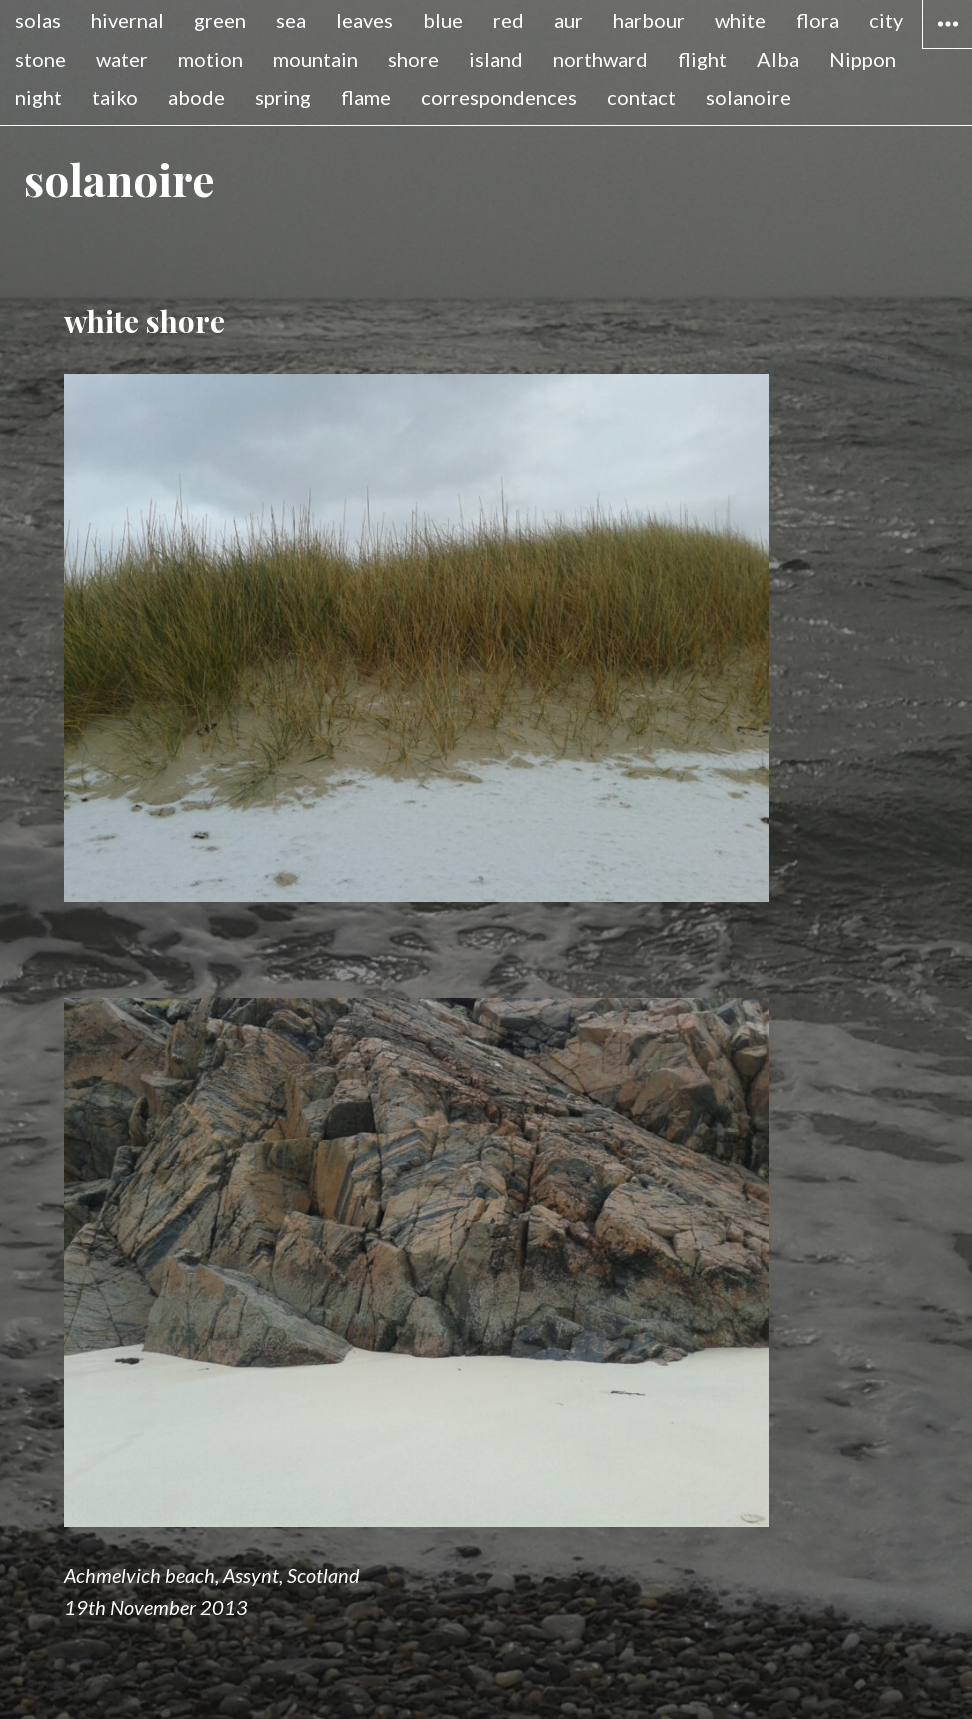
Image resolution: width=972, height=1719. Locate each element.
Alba (778, 59)
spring (283, 97)
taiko (115, 97)
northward (600, 59)
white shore (144, 321)
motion (210, 59)
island (496, 59)
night (38, 97)
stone (40, 59)
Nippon (862, 59)
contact (641, 97)
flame (366, 97)
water (122, 59)
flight (702, 59)
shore (413, 59)
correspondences (499, 97)
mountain (315, 59)
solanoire (748, 97)
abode (196, 97)
